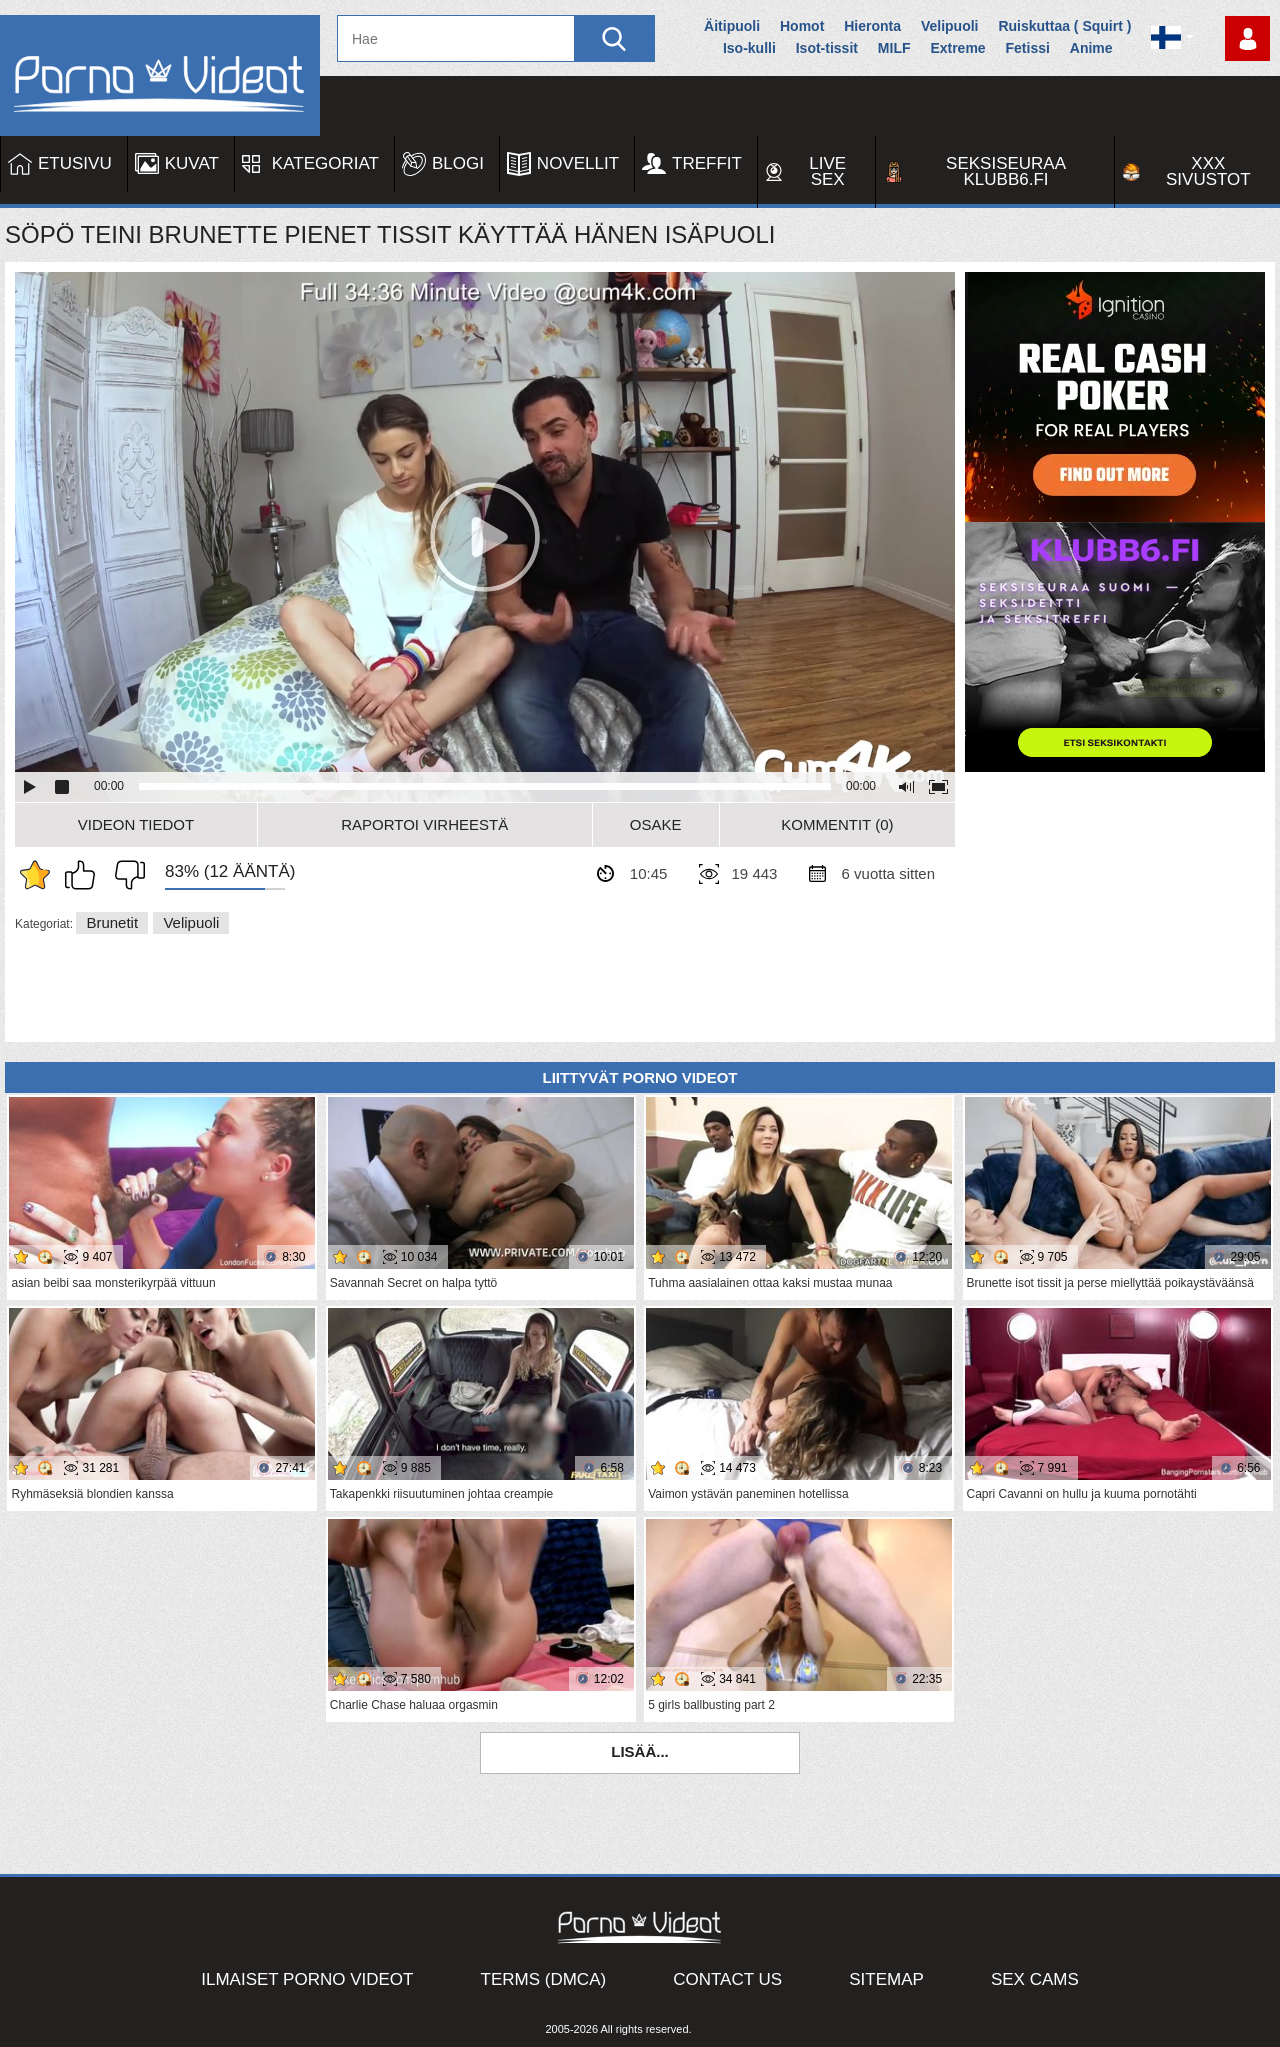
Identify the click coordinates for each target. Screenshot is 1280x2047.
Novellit (578, 163)
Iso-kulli (749, 48)
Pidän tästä (85, 875)
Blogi (458, 163)
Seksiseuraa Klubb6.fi (1006, 171)
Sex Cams (1035, 1979)
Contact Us (727, 1979)
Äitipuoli (732, 26)
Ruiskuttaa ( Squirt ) (1064, 26)
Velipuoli (950, 26)
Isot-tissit (827, 48)
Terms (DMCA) (544, 1979)
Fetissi (1028, 48)
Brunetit (112, 922)
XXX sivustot (1208, 171)
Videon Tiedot (136, 824)
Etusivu (75, 163)
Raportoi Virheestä (424, 824)
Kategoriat (325, 163)
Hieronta (872, 26)
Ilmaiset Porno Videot (307, 1979)
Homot (802, 26)
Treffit (707, 163)
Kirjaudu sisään (1247, 38)
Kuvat (192, 163)
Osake (656, 824)
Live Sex (827, 171)
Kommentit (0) (837, 824)
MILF (894, 48)
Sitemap (886, 1979)
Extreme (957, 48)
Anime (1091, 48)
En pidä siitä (125, 875)
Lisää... (640, 1751)
